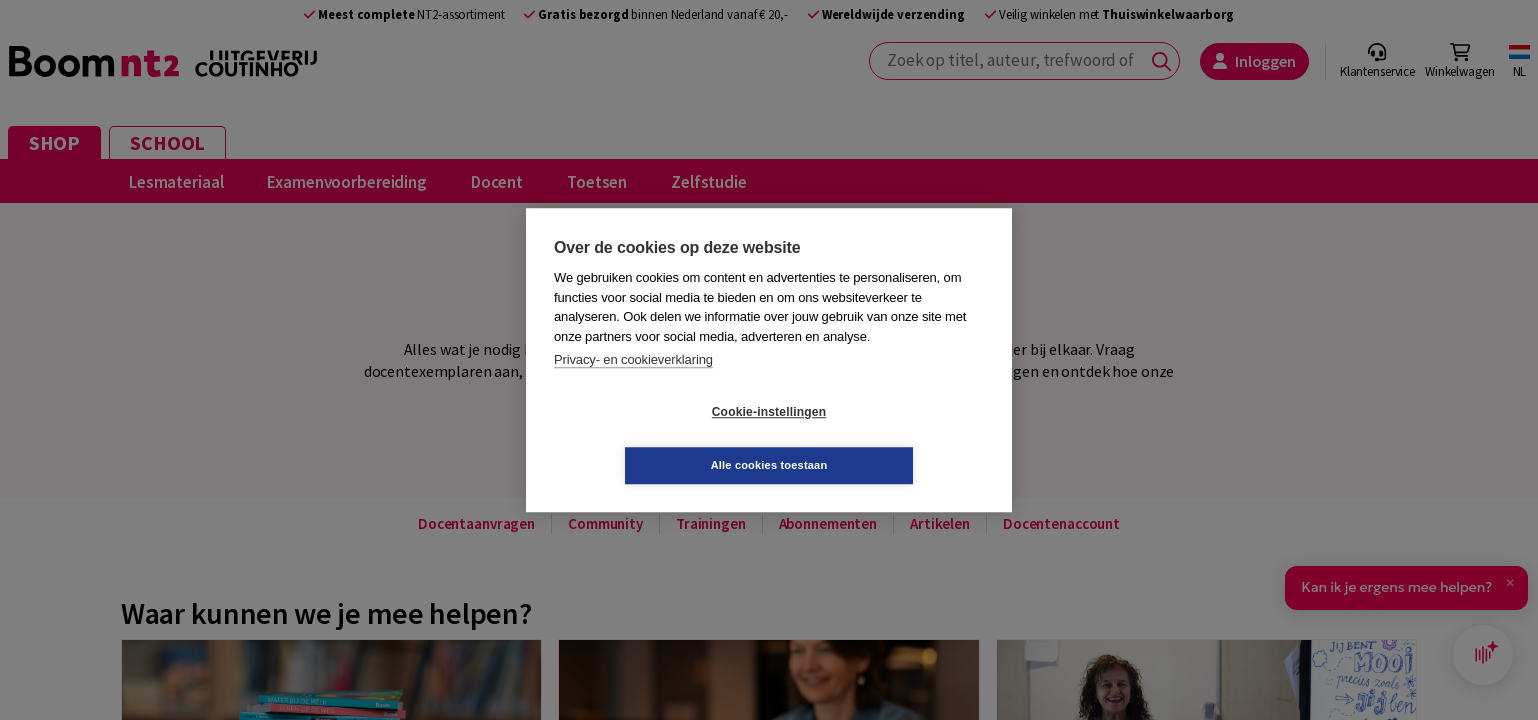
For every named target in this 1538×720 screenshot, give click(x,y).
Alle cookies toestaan (888, 438)
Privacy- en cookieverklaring (633, 386)
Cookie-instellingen (650, 439)
